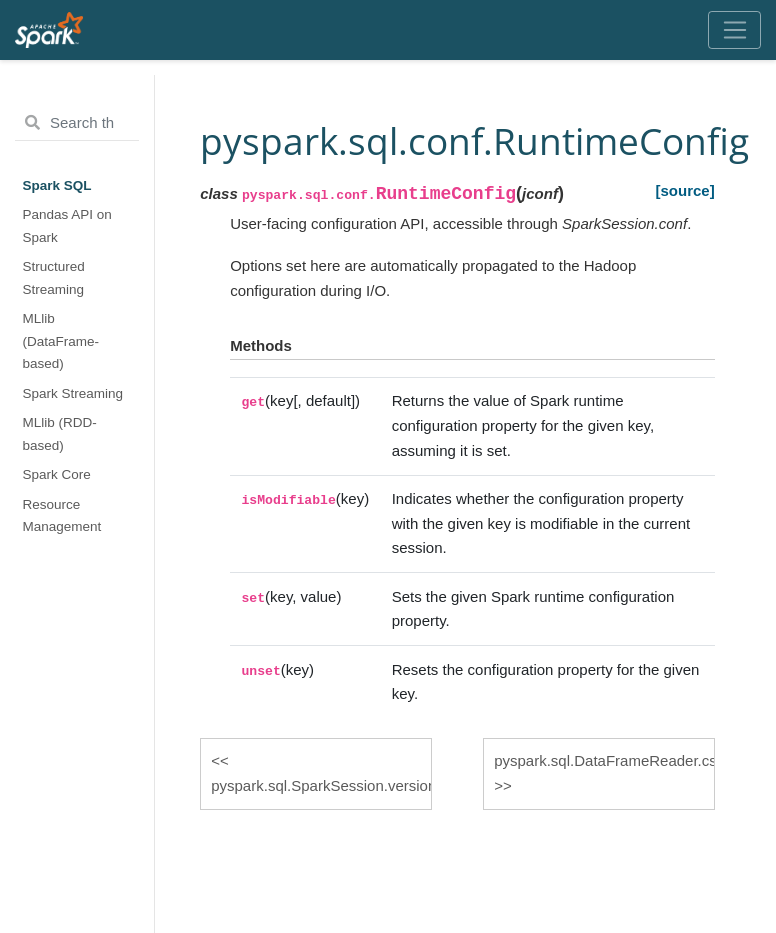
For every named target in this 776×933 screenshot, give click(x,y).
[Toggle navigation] (734, 30)
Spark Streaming (73, 393)
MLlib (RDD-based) (60, 433)
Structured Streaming (54, 277)
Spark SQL (57, 185)
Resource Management (62, 515)
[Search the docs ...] (77, 123)
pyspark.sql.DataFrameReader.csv (604, 760)
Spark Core (57, 474)
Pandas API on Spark (67, 225)
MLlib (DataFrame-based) (61, 341)
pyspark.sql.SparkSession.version (321, 785)
